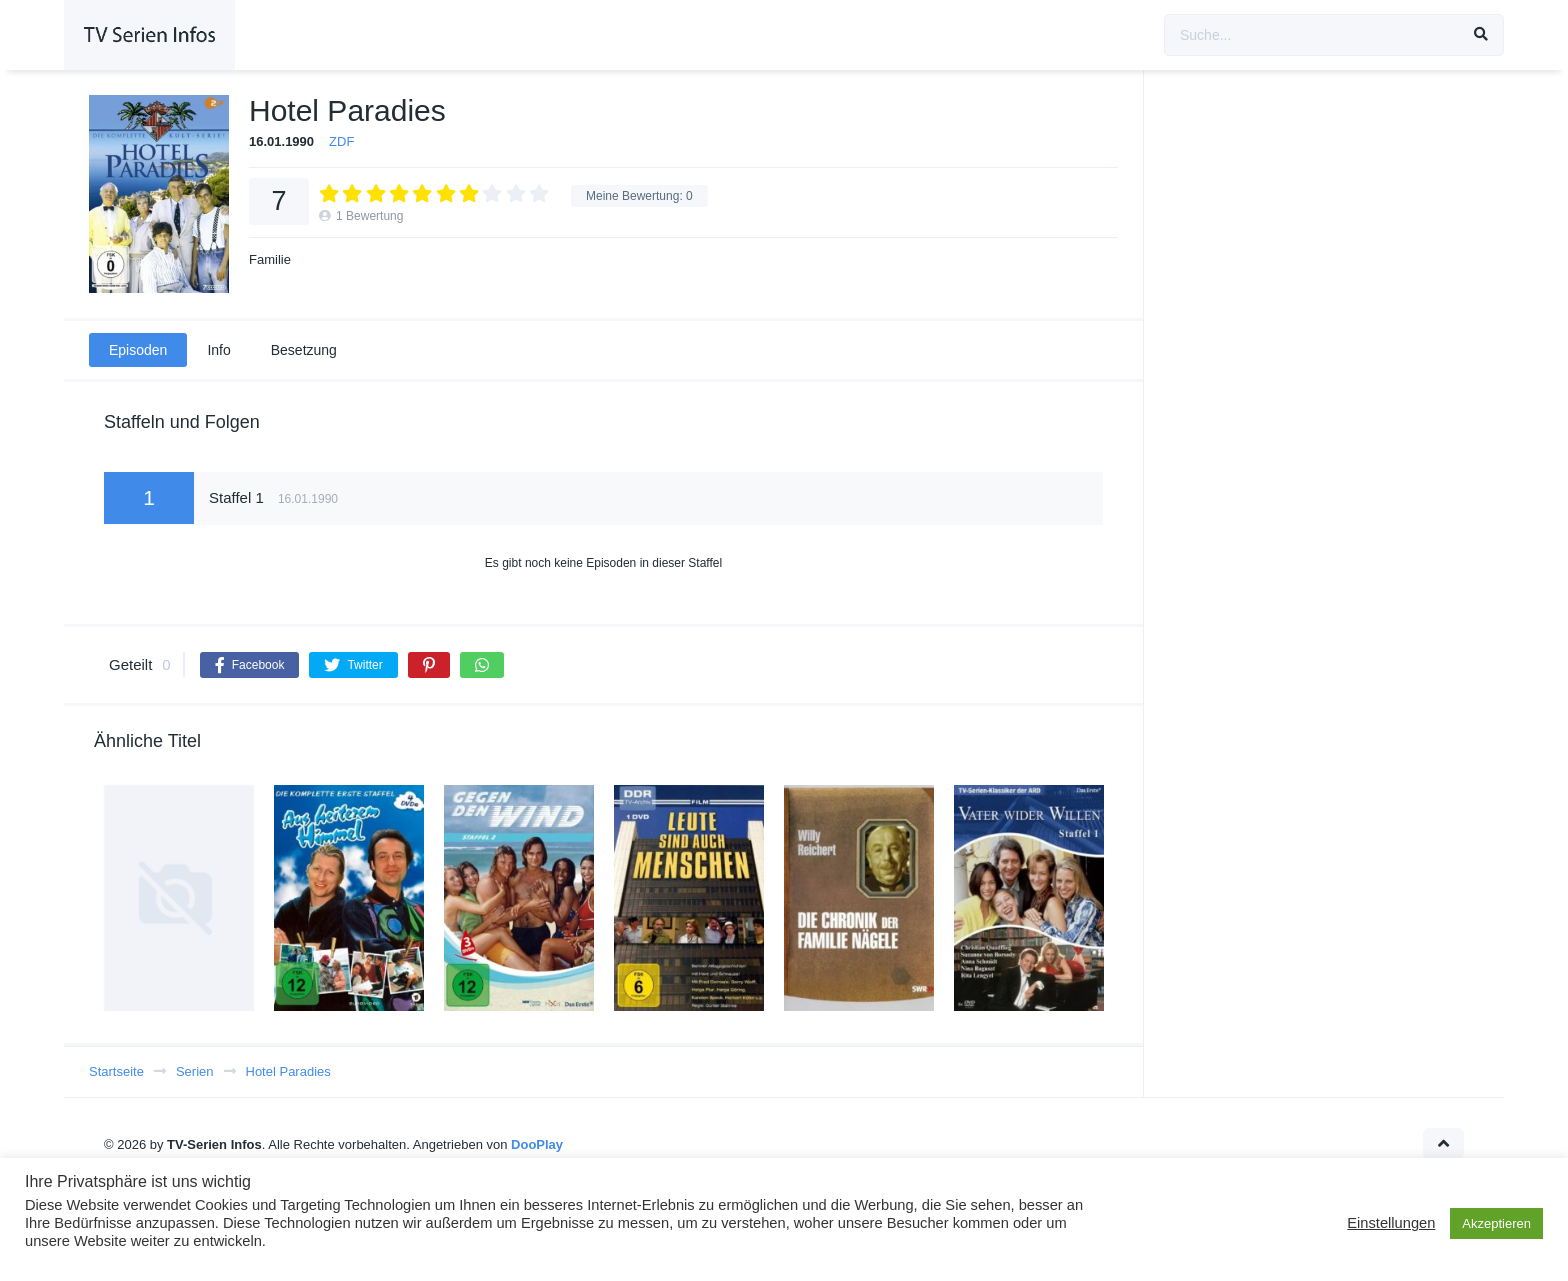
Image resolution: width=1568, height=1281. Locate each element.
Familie (270, 259)
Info (218, 350)
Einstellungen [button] (1391, 1223)
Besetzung (304, 350)
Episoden (138, 350)
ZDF (341, 141)
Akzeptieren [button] (1496, 1223)
